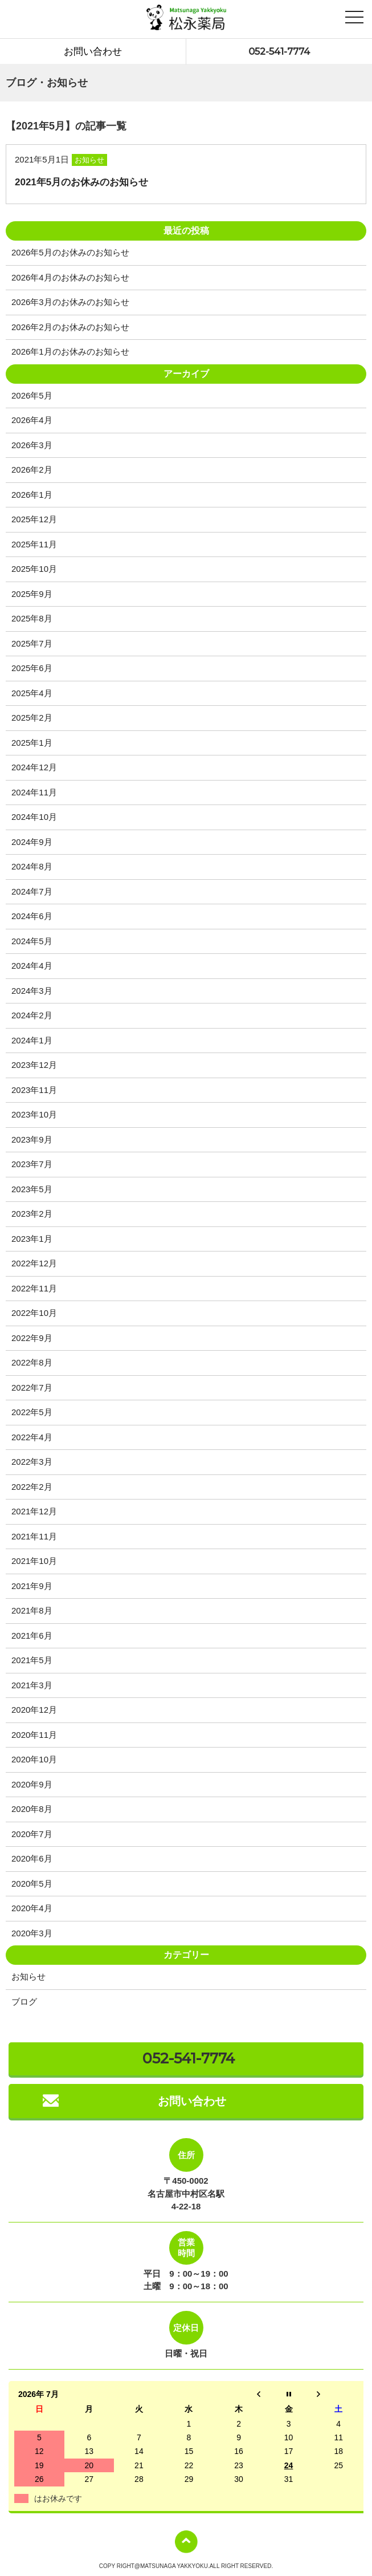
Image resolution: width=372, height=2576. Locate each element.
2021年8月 (31, 1610)
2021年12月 (34, 1511)
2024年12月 (34, 767)
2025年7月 (31, 643)
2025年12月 (34, 519)
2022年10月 (34, 1313)
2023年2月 (31, 1213)
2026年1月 (31, 494)
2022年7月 (31, 1387)
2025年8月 (31, 618)
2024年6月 (31, 916)
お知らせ (28, 1976)
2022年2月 (31, 1487)
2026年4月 (31, 420)
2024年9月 (31, 842)
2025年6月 (31, 668)
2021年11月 (34, 1536)
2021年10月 (34, 1561)
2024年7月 (31, 891)
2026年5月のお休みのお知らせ (70, 252)
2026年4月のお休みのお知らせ (70, 277)
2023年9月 (31, 1139)
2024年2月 (31, 1015)
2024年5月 (31, 941)
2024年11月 (34, 792)
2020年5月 (31, 1883)
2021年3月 (31, 1685)
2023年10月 (34, 1114)
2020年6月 (31, 1858)
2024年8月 (31, 866)
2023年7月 (31, 1164)
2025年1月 (31, 742)
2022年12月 (34, 1263)
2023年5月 (31, 1189)
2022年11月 (34, 1288)
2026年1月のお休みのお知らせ (70, 351)
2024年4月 (31, 965)
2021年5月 (31, 1660)
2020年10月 (34, 1759)
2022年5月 (31, 1412)
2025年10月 (34, 569)
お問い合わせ (93, 51)
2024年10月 (34, 817)
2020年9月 (31, 1784)
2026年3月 (31, 445)
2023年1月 (31, 1239)
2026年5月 (31, 395)
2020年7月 (31, 1834)
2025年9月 (31, 594)
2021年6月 (31, 1635)
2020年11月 (34, 1735)
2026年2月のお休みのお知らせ (70, 327)
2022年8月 (31, 1362)
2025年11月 (34, 544)
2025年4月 (31, 693)
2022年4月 (31, 1437)
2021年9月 (31, 1586)
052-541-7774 (279, 51)
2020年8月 (31, 1809)
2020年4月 (31, 1908)
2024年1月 (31, 1040)
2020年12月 (34, 1709)
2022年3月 (31, 1461)
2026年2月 (31, 469)
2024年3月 (31, 991)
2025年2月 (31, 717)
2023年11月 (34, 1090)
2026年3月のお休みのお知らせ (70, 302)
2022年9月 (31, 1338)
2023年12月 (34, 1065)
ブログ (24, 2001)
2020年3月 (31, 1933)
